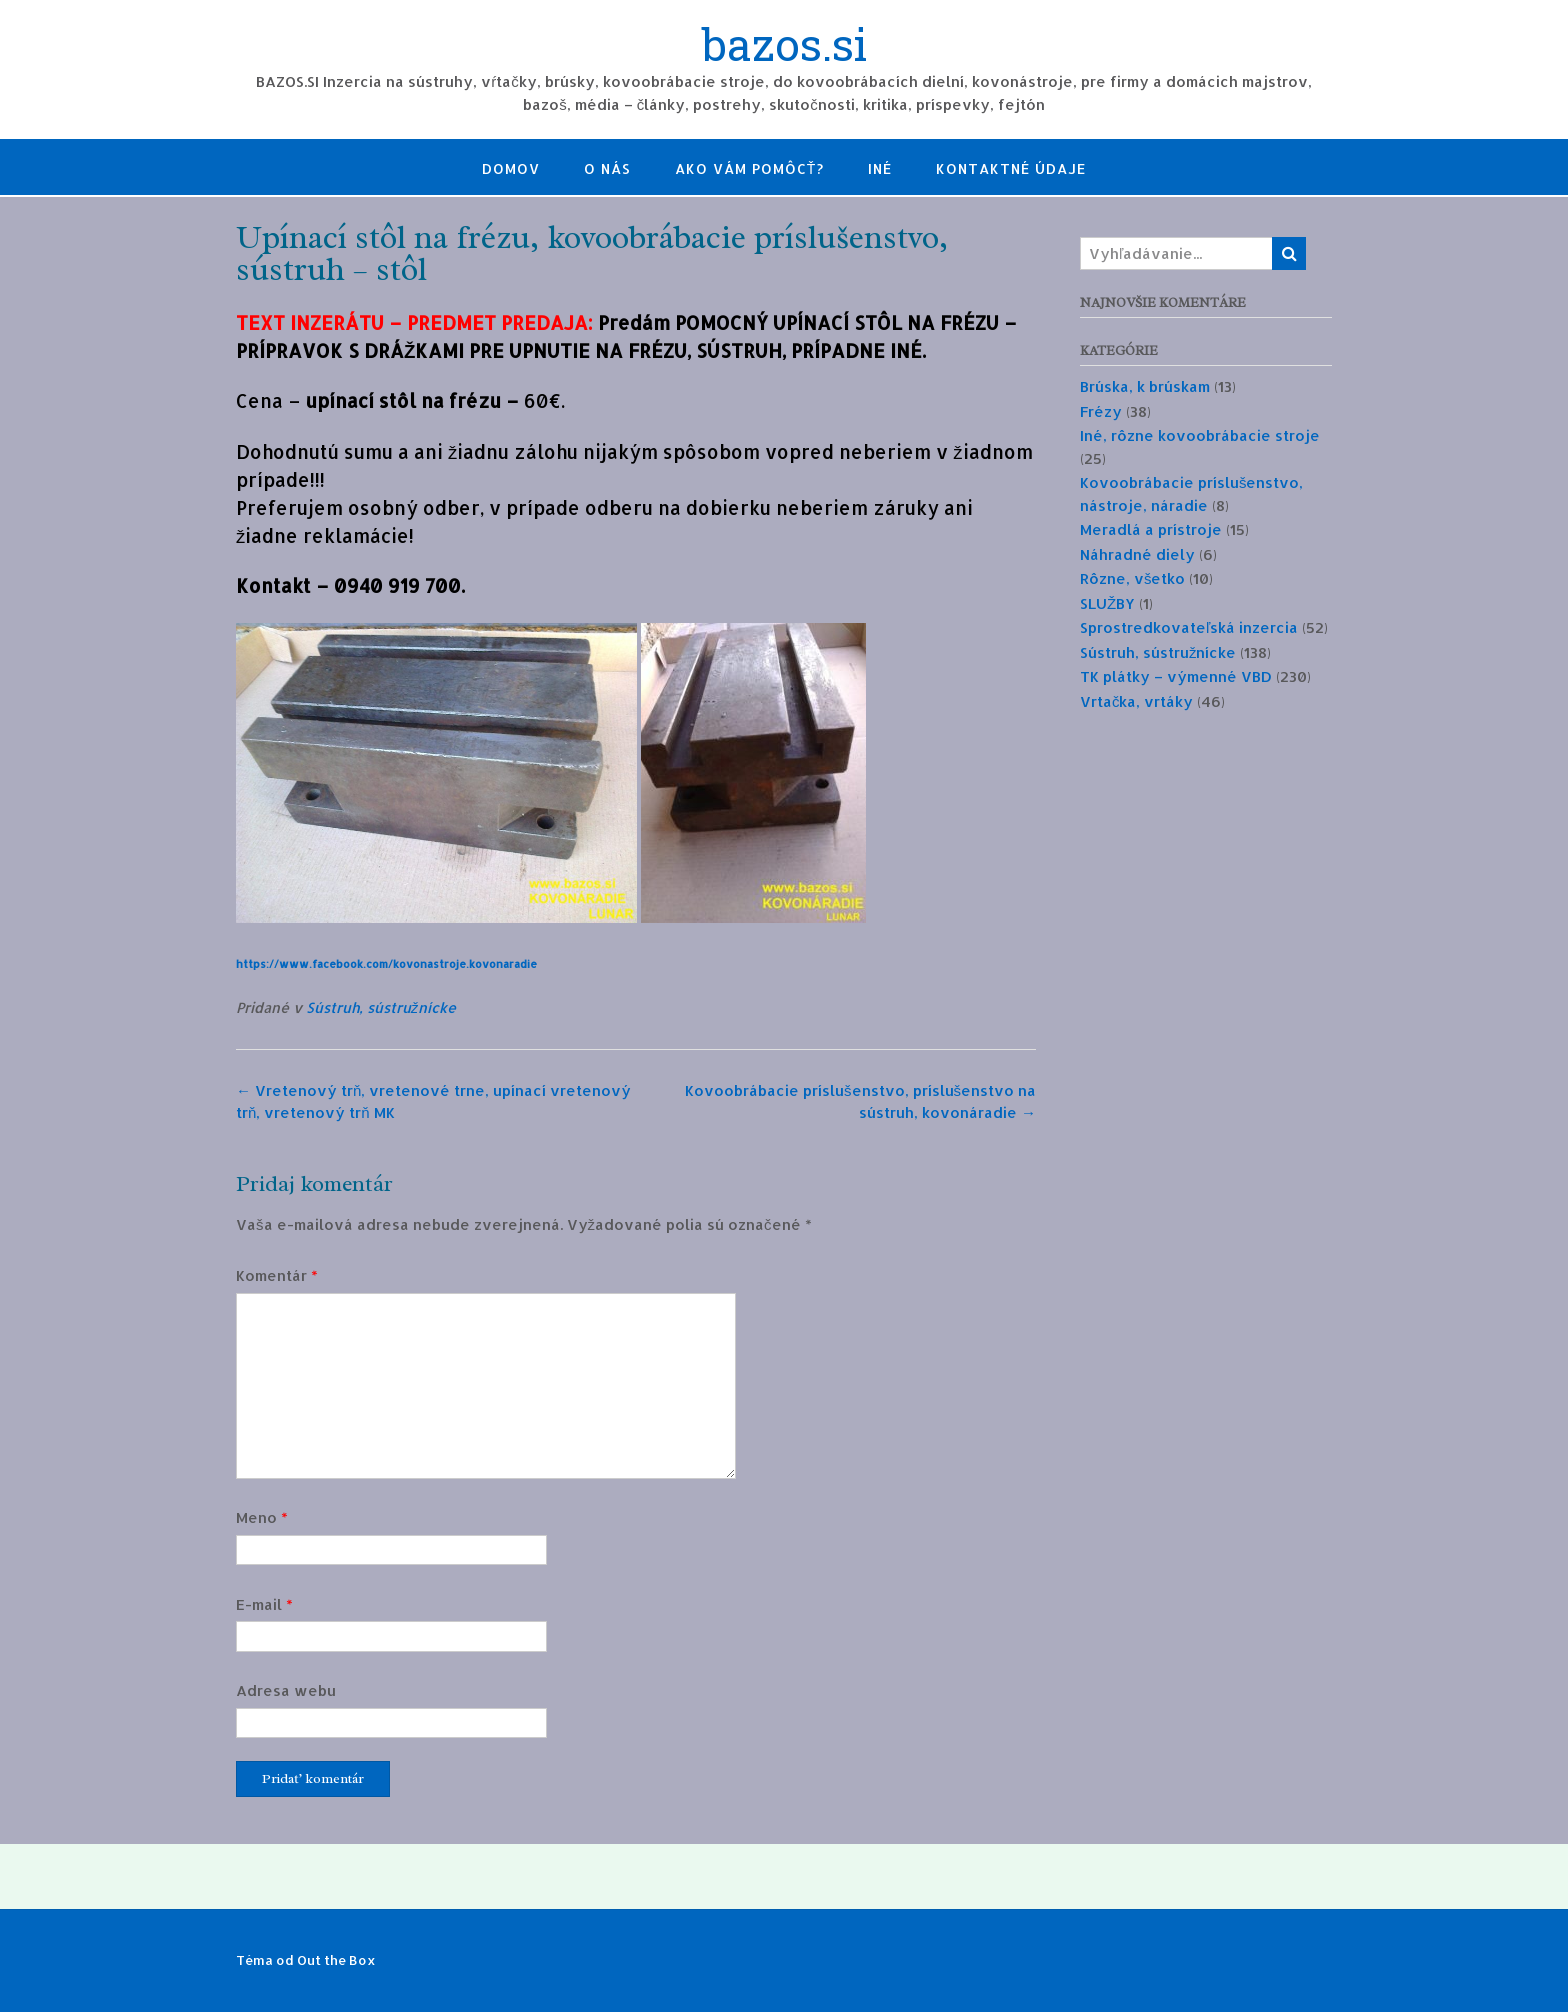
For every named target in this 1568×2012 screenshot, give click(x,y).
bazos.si (784, 47)
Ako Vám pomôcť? (750, 168)
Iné (880, 168)
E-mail (264, 1604)
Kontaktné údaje (1011, 168)
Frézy (1101, 411)
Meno (262, 1517)
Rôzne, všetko (1133, 578)
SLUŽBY (1107, 603)
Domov (511, 168)
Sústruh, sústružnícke (381, 1007)
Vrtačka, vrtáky (1137, 701)
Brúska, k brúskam (1145, 386)
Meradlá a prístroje (1151, 529)
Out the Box (336, 1960)
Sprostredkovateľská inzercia (1189, 627)
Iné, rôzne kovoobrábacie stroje (1200, 435)
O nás (607, 168)
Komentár (277, 1275)
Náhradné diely (1137, 554)
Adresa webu (286, 1690)
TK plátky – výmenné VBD (1176, 676)
